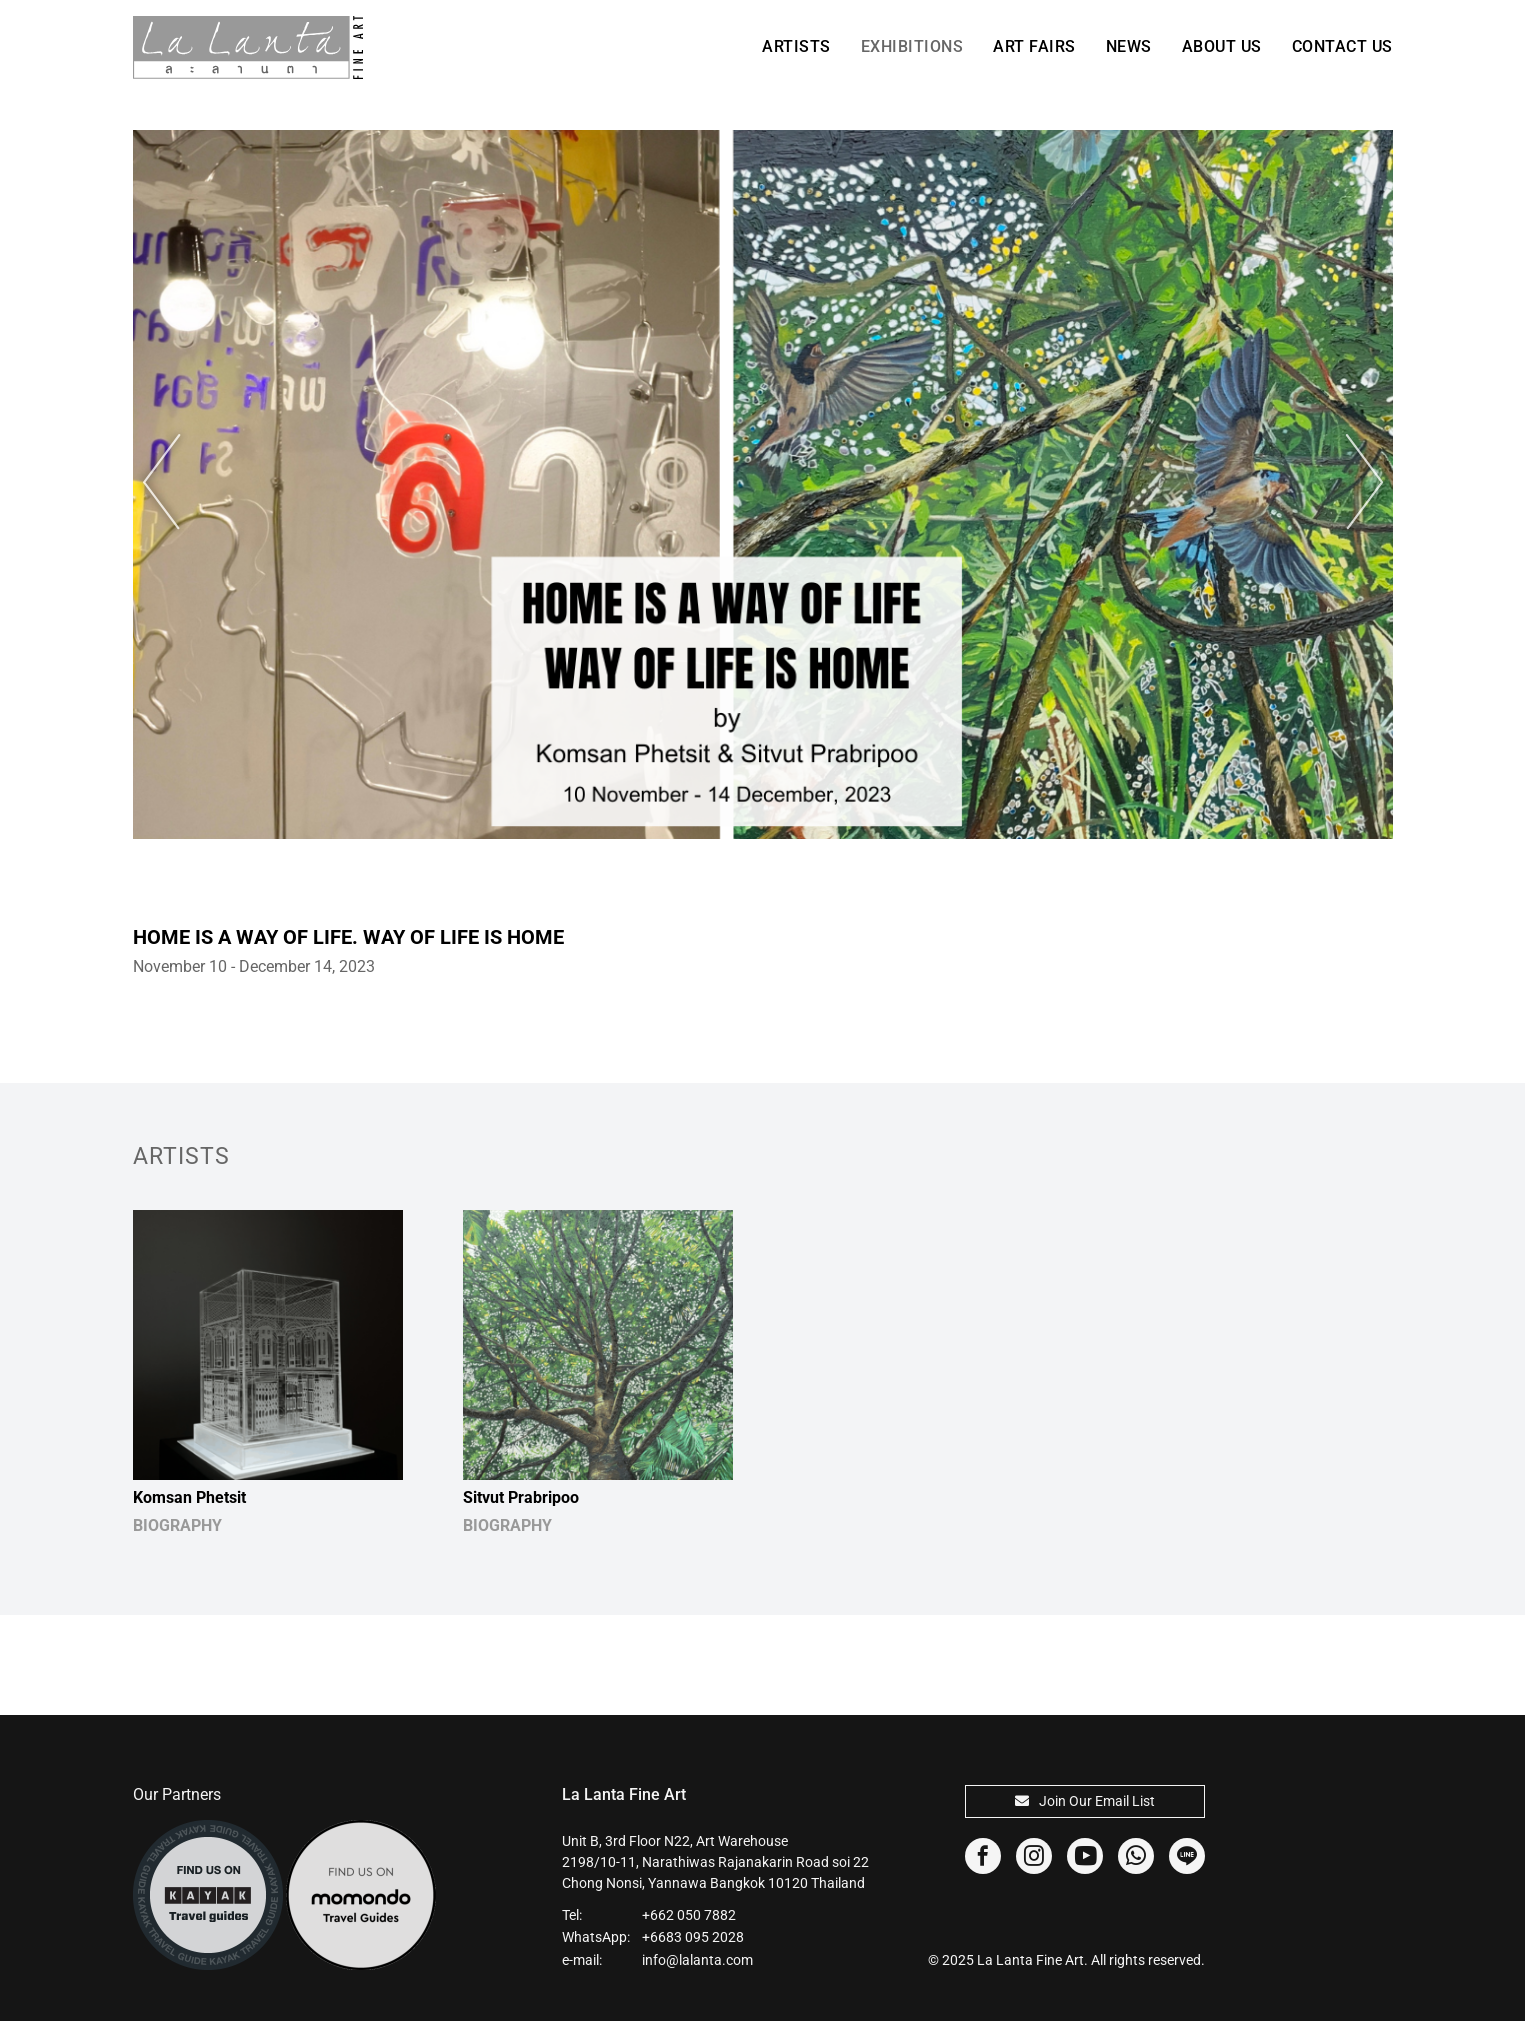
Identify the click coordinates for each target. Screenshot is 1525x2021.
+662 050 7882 (689, 1915)
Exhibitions (912, 46)
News (1129, 46)
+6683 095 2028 (693, 1937)
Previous (173, 482)
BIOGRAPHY (177, 1525)
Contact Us (1342, 46)
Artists (796, 46)
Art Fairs (1034, 46)
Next (1353, 482)
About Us (1222, 46)
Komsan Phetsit (189, 1497)
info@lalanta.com (697, 1960)
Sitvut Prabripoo (521, 1497)
